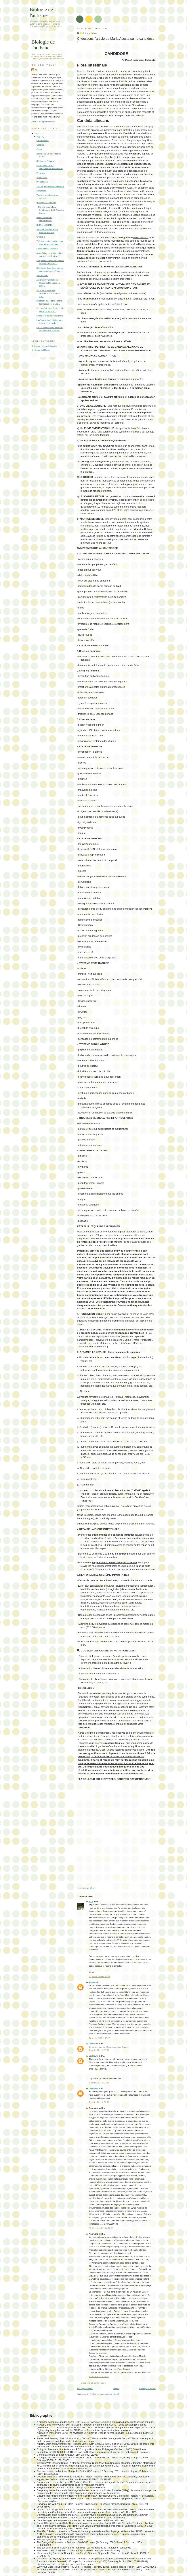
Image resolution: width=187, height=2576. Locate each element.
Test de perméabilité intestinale (50, 186)
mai (39, 137)
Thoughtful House (42, 350)
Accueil (116, 2388)
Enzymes (41, 173)
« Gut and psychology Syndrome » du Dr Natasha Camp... (50, 210)
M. (36, 70)
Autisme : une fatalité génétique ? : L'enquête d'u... (48, 293)
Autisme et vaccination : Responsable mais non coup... (48, 283)
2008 (37, 133)
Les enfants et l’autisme (47, 249)
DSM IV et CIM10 (44, 225)
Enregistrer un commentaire (93, 2383)
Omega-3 (41, 237)
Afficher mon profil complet (43, 122)
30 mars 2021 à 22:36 (98, 2376)
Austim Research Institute (45, 346)
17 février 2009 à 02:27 (99, 2038)
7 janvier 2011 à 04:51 (99, 2102)
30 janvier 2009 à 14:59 (99, 1976)
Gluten (40, 149)
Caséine (40, 145)
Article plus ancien (147, 2388)
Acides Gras (42, 177)
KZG (91, 1901)
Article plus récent (85, 2388)
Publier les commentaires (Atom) (104, 2394)
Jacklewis (93, 2044)
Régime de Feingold (46, 161)
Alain (91, 1982)
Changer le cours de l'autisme (50, 316)
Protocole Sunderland (46, 202)
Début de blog (43, 140)
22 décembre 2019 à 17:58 (101, 2228)
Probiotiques (42, 182)
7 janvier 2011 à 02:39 (99, 2083)
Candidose (41, 191)
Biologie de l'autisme (41, 12)
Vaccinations (42, 275)
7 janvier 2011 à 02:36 (99, 2050)
